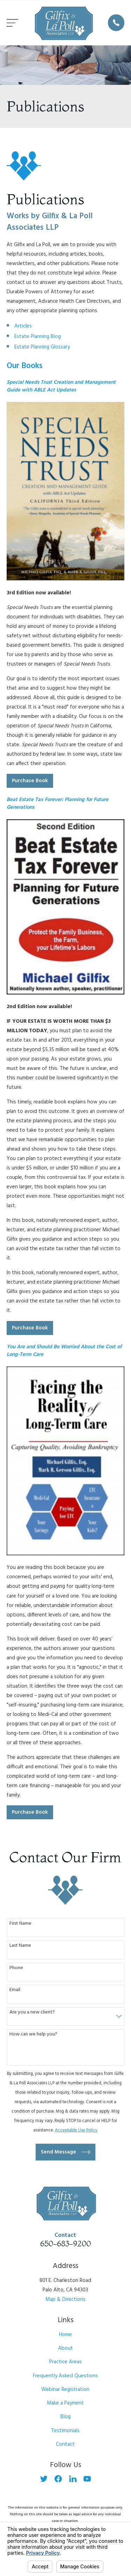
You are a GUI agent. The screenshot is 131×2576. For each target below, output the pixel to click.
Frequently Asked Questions (65, 2376)
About (65, 2348)
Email (14, 1990)
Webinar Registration (65, 2389)
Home (65, 2335)
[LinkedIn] (73, 2478)
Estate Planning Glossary (42, 347)
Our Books (25, 366)
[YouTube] (87, 2478)
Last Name (20, 1946)
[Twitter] (44, 2478)
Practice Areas (65, 2362)
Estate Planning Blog (37, 336)
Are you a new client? (32, 2013)
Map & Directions (65, 2299)
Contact (65, 2444)
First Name (20, 1924)
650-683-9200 (65, 2243)
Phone (16, 1968)
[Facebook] (58, 2478)
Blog (65, 2417)
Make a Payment (65, 2403)
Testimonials (65, 2431)
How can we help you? (33, 2035)
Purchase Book (30, 781)
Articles (23, 326)
